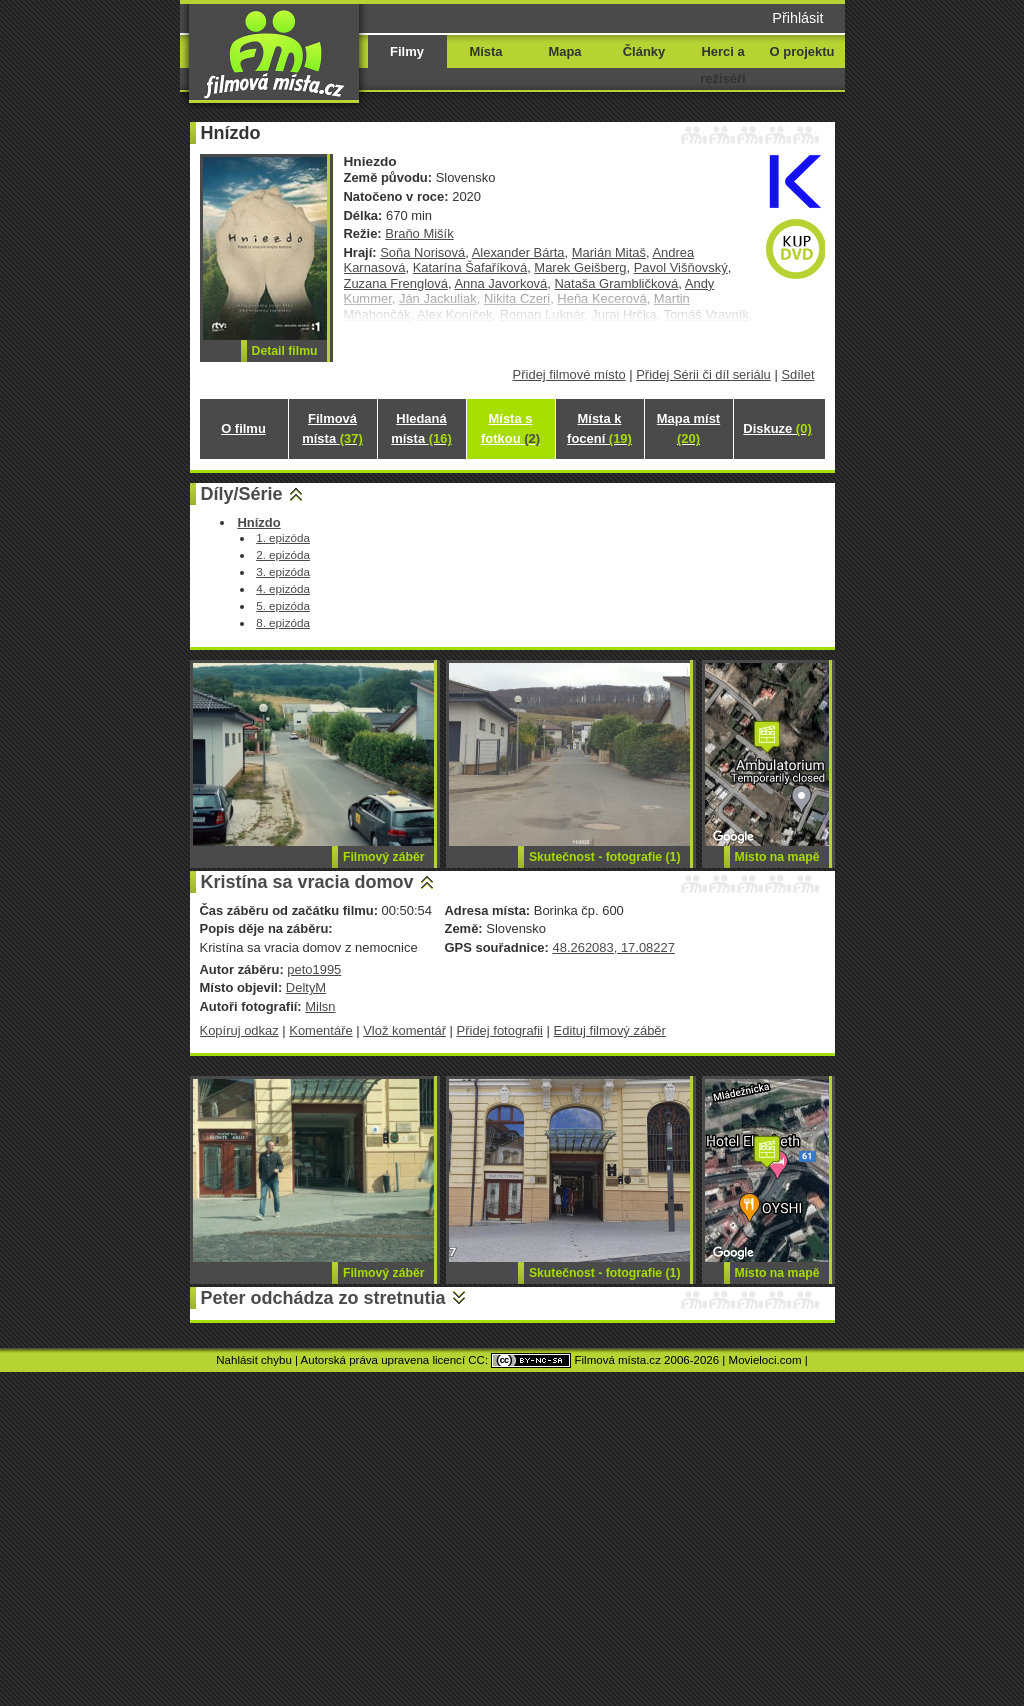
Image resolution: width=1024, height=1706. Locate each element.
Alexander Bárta (518, 252)
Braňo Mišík (419, 233)
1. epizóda (283, 537)
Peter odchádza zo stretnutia (323, 1298)
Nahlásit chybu (254, 1360)
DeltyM (306, 987)
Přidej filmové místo (569, 374)
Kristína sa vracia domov (307, 882)
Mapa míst (688, 428)
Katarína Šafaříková (470, 267)
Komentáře (320, 1030)
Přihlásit (797, 18)
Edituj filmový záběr (610, 1030)
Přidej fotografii (500, 1030)
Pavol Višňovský (681, 267)
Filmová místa (332, 428)
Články (644, 51)
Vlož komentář (404, 1030)
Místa (485, 51)
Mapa (564, 51)
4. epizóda (283, 588)
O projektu (802, 51)
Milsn (320, 1006)
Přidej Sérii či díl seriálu (703, 374)
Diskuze (777, 428)
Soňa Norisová (422, 252)
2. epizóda (283, 554)
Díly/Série (242, 494)
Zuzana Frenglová (396, 283)
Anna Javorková (500, 283)
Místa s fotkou (510, 428)
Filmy (407, 51)
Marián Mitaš (609, 252)
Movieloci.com (765, 1360)
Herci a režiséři (722, 65)
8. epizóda (283, 622)
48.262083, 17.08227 (613, 947)
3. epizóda (283, 571)
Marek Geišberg (580, 267)
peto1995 (314, 969)
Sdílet (797, 374)
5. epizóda (283, 605)
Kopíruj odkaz (239, 1030)
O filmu (243, 428)
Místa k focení (599, 428)
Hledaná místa (421, 428)
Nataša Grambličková (616, 283)
